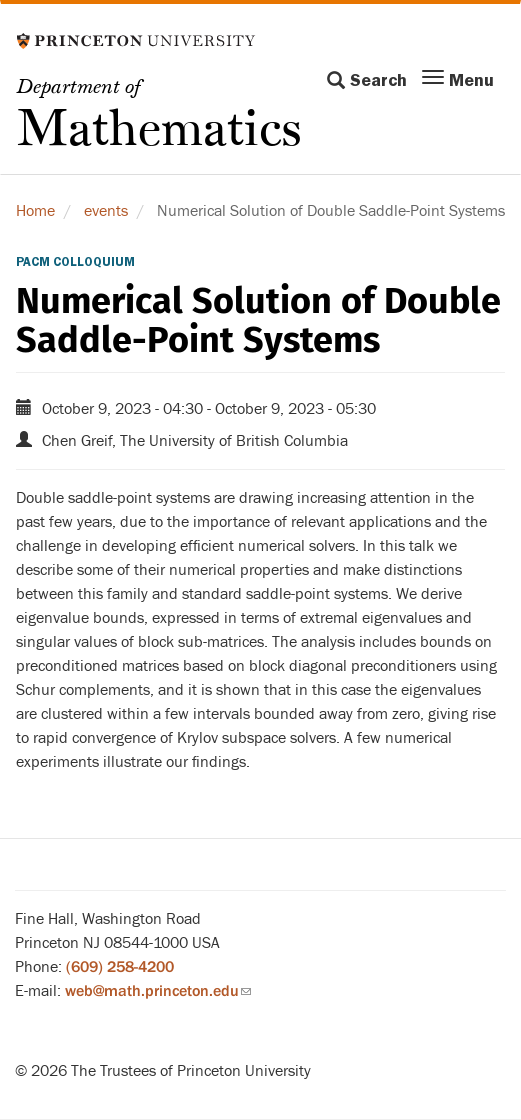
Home (35, 211)
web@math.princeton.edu (158, 991)
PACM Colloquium (75, 262)
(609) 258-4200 (120, 967)
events (106, 211)
